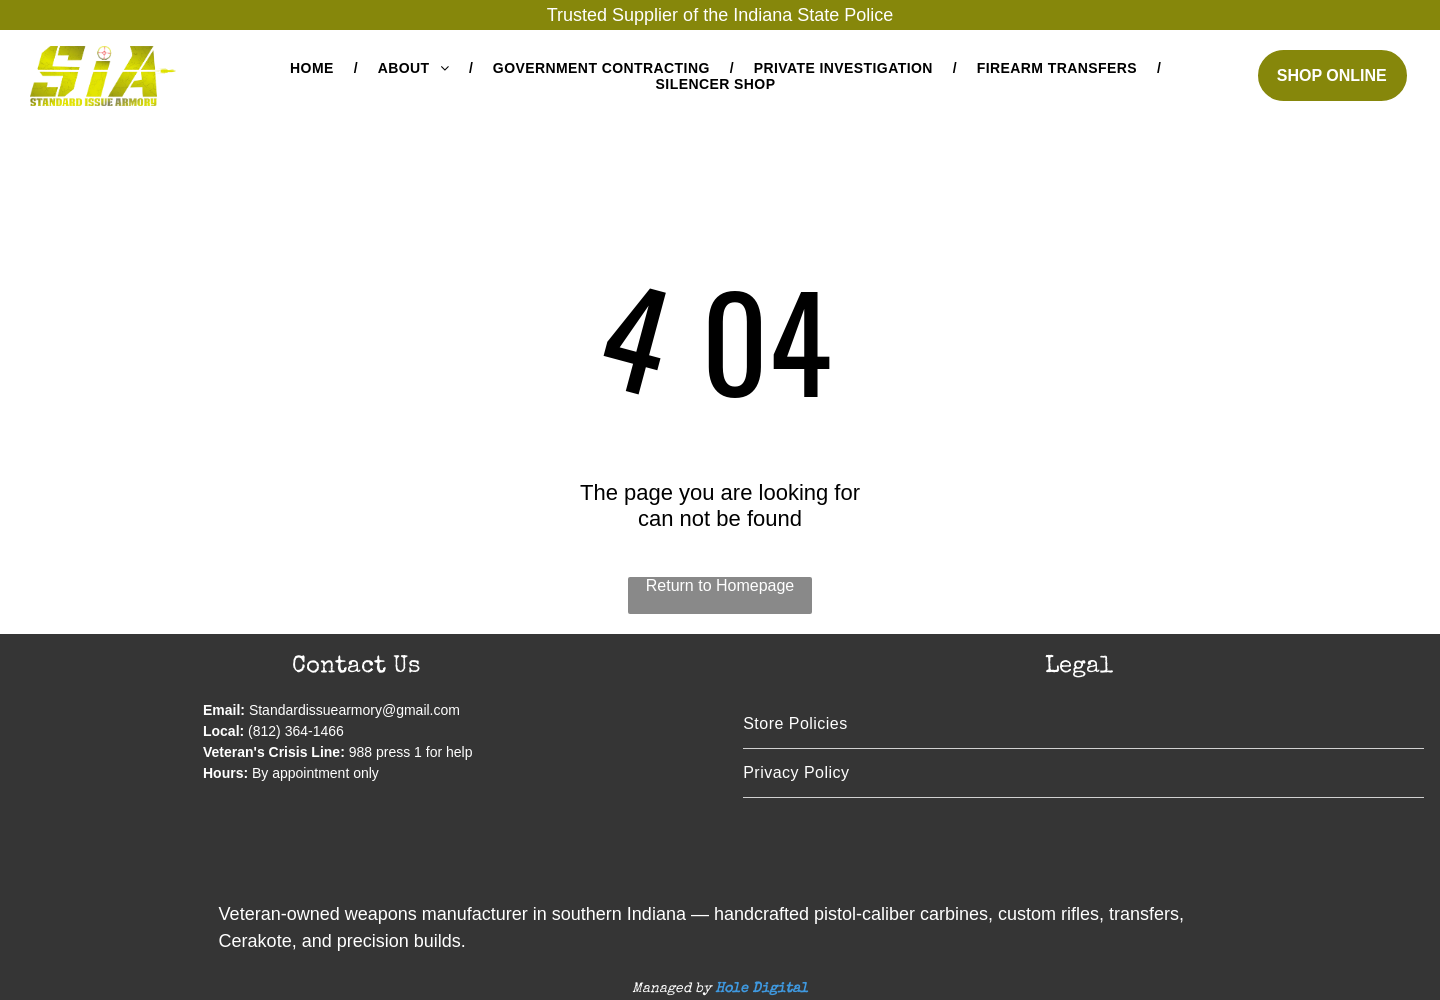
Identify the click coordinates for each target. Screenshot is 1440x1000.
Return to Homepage (720, 585)
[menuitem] (314, 68)
